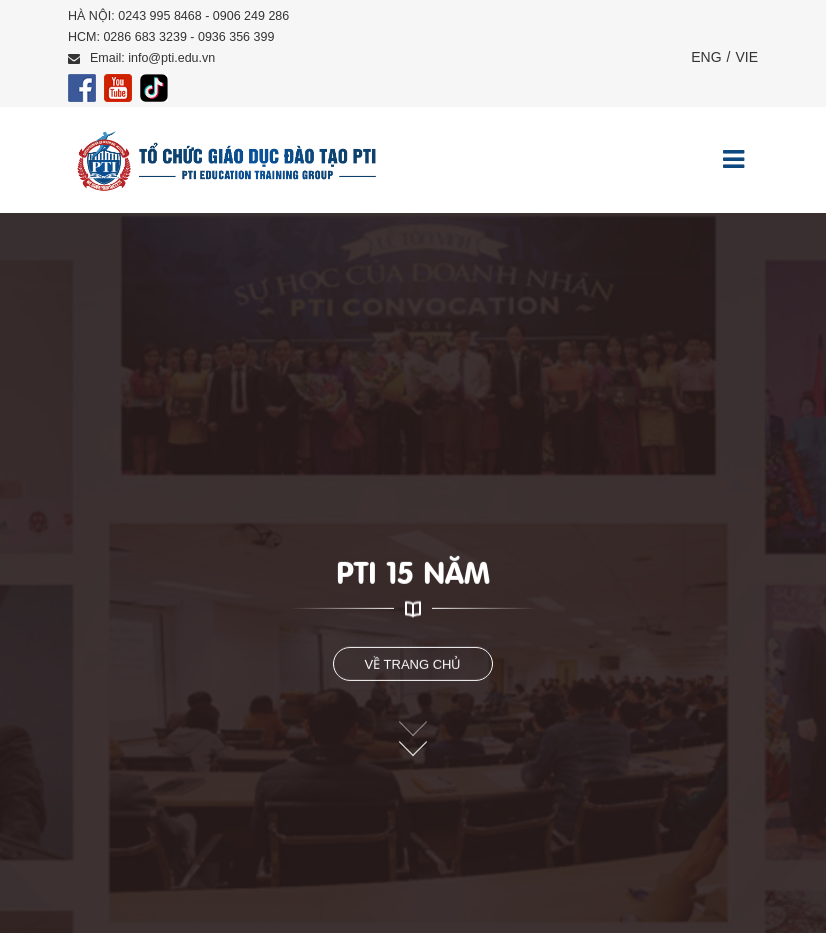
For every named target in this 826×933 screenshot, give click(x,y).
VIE (746, 57)
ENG (706, 57)
